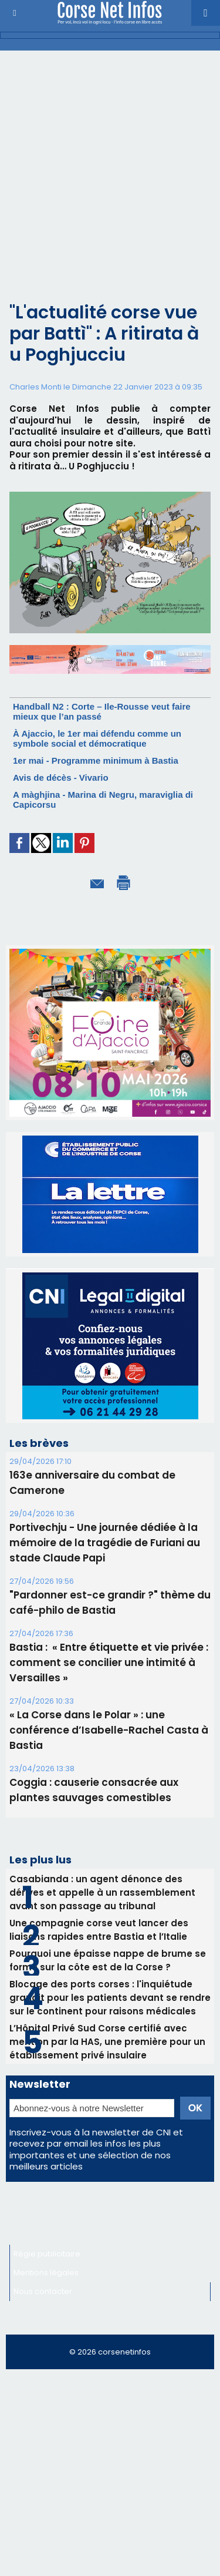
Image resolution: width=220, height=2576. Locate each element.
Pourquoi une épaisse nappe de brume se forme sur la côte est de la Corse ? (107, 1933)
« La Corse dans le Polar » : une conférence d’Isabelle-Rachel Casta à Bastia (108, 1703)
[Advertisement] (100, 186)
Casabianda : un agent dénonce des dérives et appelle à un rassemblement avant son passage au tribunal (102, 1865)
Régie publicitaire (46, 2226)
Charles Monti (35, 386)
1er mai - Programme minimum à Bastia (95, 760)
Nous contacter (42, 2264)
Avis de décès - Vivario (61, 777)
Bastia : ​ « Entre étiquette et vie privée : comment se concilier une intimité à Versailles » (108, 1635)
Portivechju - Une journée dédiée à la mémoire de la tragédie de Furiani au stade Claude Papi (104, 1515)
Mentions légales (46, 2245)
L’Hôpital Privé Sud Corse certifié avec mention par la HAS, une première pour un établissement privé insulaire (107, 2014)
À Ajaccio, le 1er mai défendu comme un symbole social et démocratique (97, 738)
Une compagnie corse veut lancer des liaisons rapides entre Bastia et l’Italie (98, 1903)
